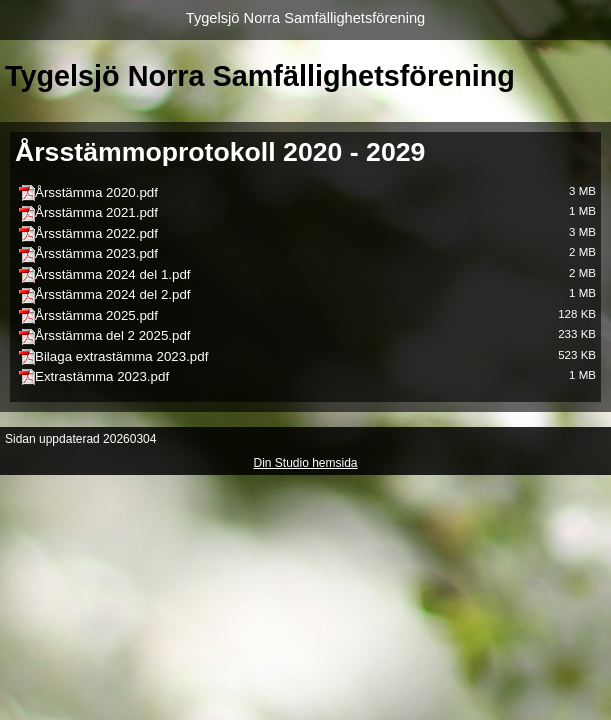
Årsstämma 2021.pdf (96, 212)
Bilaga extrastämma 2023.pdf (121, 356)
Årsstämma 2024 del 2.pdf (113, 294)
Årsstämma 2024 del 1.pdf (113, 274)
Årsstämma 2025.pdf (96, 315)
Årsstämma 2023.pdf (96, 253)
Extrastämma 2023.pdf (102, 376)
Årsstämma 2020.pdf (96, 192)
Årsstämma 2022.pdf (96, 233)
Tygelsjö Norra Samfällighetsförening (306, 18)
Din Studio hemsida (305, 463)
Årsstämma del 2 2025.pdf (113, 335)
